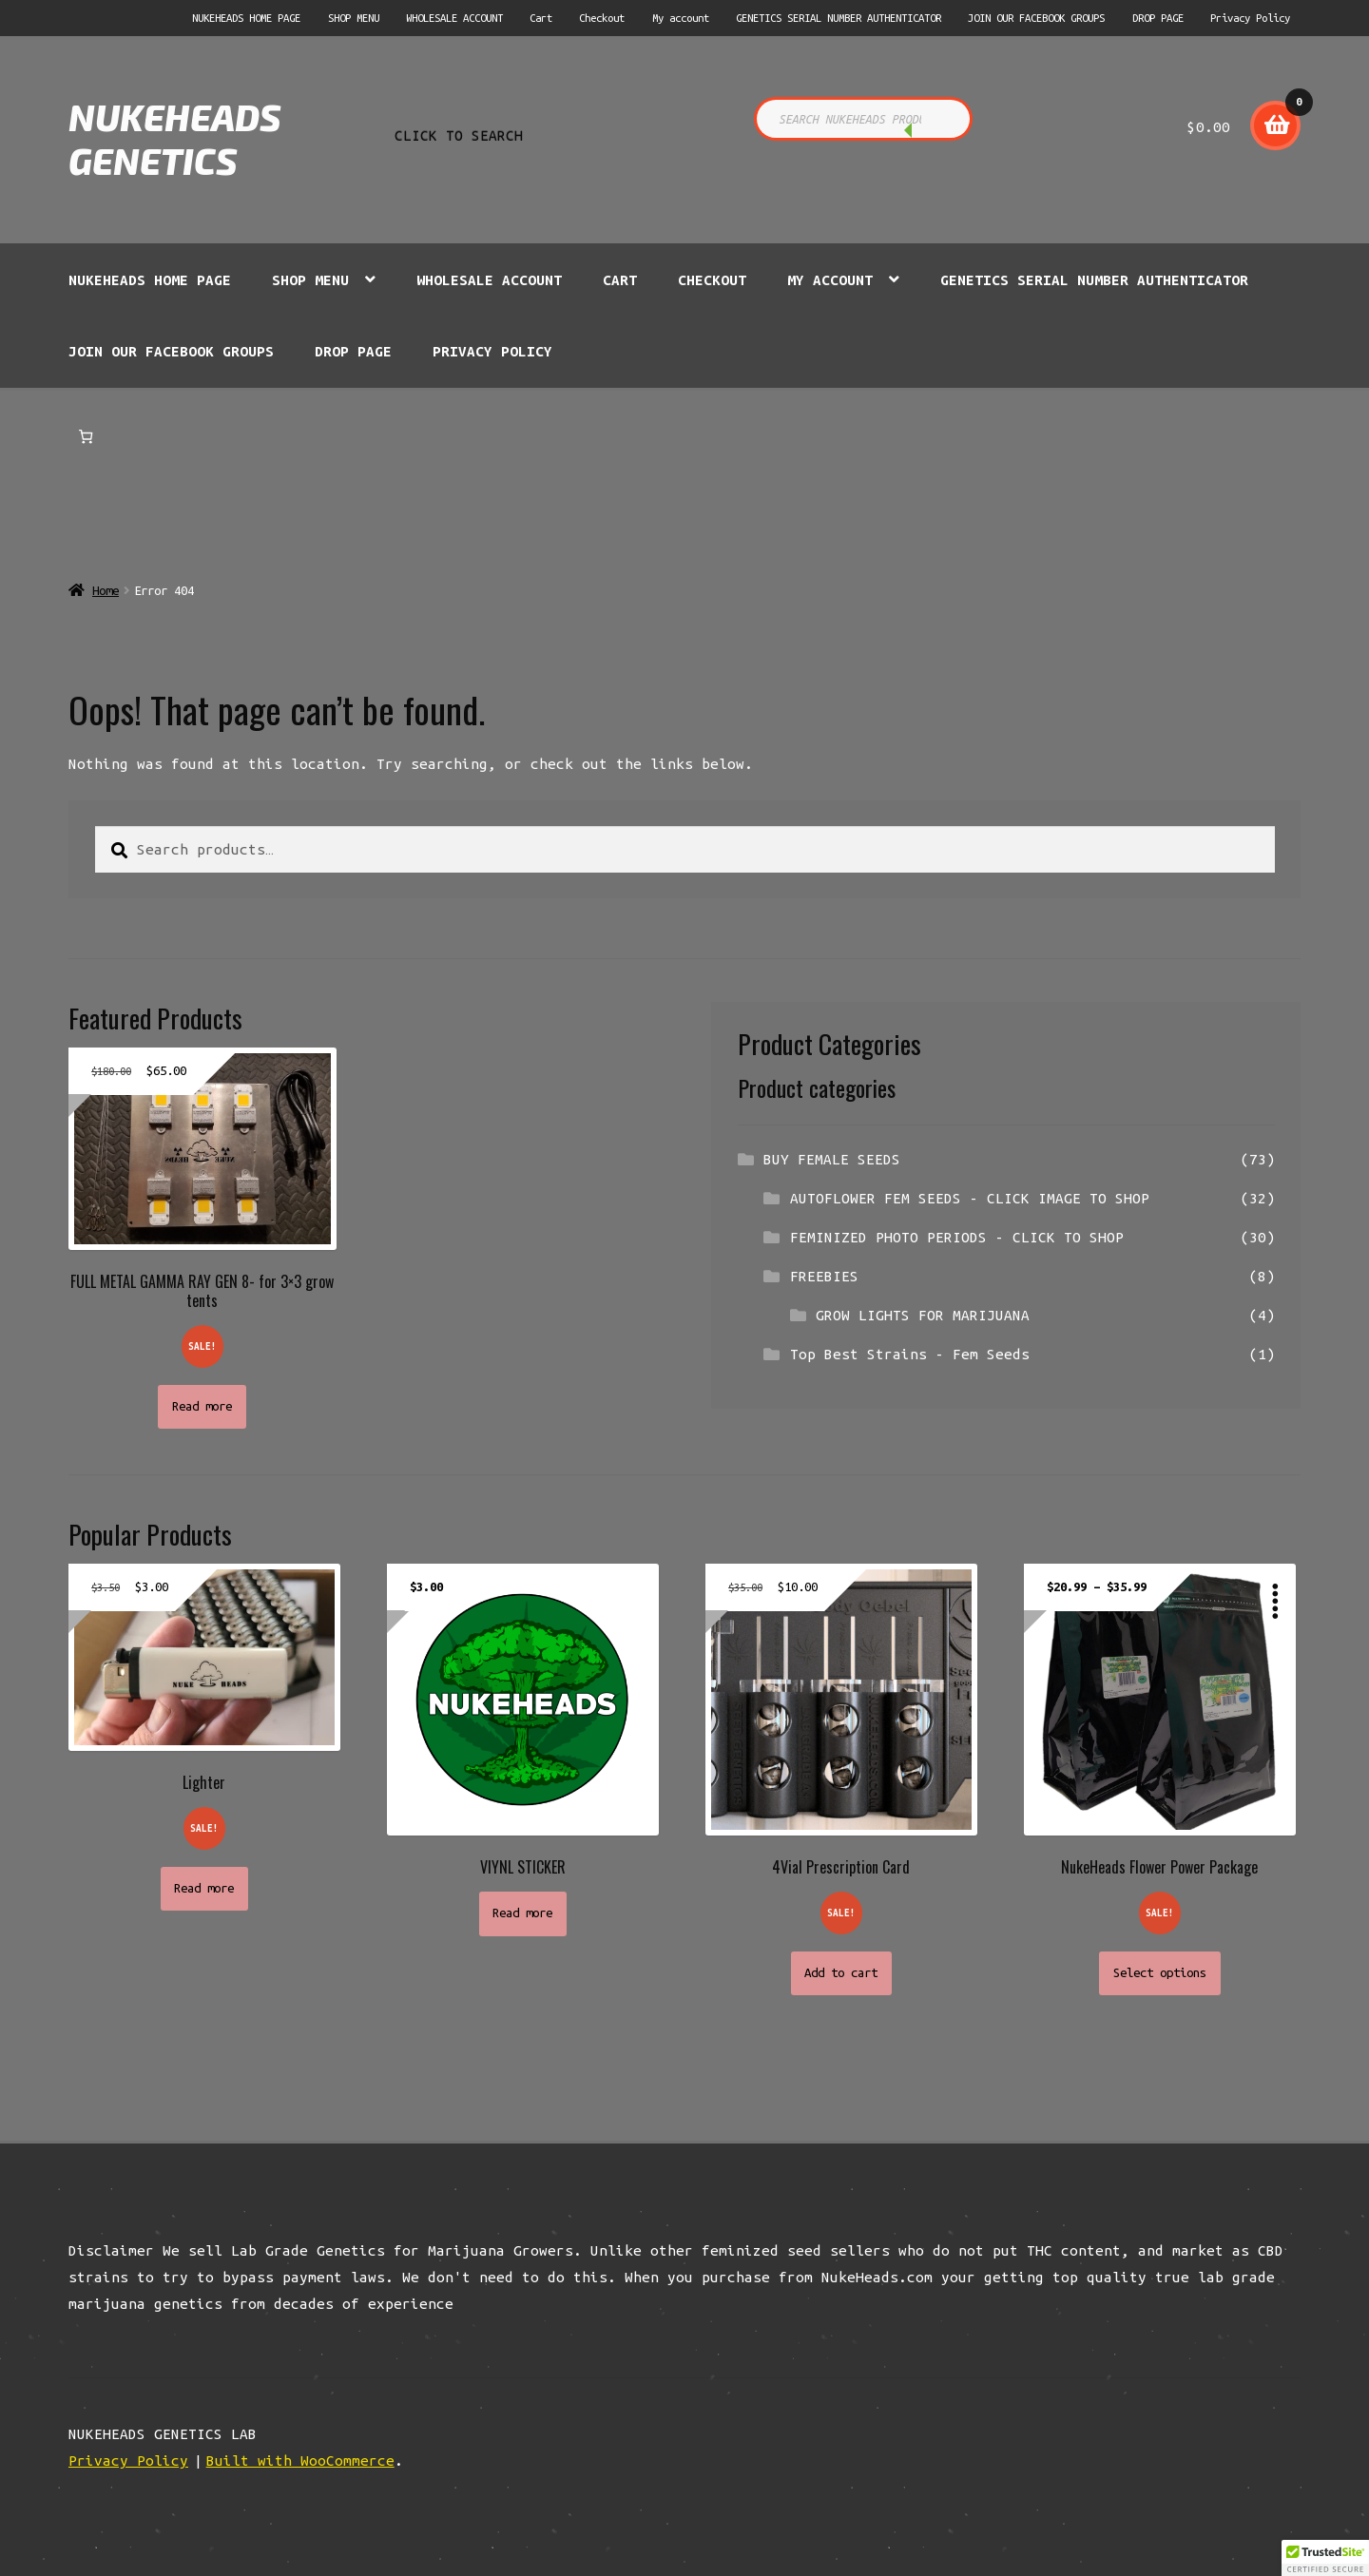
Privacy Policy (1250, 17)
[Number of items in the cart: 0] (86, 436)
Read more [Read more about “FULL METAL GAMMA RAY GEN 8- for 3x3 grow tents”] (202, 1406)
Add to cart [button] (840, 1973)
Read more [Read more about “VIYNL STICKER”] (522, 1913)
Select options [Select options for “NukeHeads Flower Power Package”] (1159, 1973)
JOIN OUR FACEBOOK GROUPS (1036, 17)
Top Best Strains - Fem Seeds (910, 1354)
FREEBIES (824, 1276)
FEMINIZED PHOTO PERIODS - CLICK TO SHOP (957, 1237)
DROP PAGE (1158, 17)
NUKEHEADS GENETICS (174, 139)
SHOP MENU (353, 17)
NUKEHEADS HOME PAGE (246, 17)
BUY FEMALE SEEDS (831, 1159)
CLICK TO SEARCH (933, 132)
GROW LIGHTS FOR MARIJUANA (923, 1315)
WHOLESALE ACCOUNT (454, 17)
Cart (541, 17)
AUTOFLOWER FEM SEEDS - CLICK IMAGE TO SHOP (969, 1198)
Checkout (602, 17)
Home (105, 591)
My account (680, 17)
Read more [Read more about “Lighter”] (204, 1888)
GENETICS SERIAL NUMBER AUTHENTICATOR (838, 17)
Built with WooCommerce (300, 2460)
